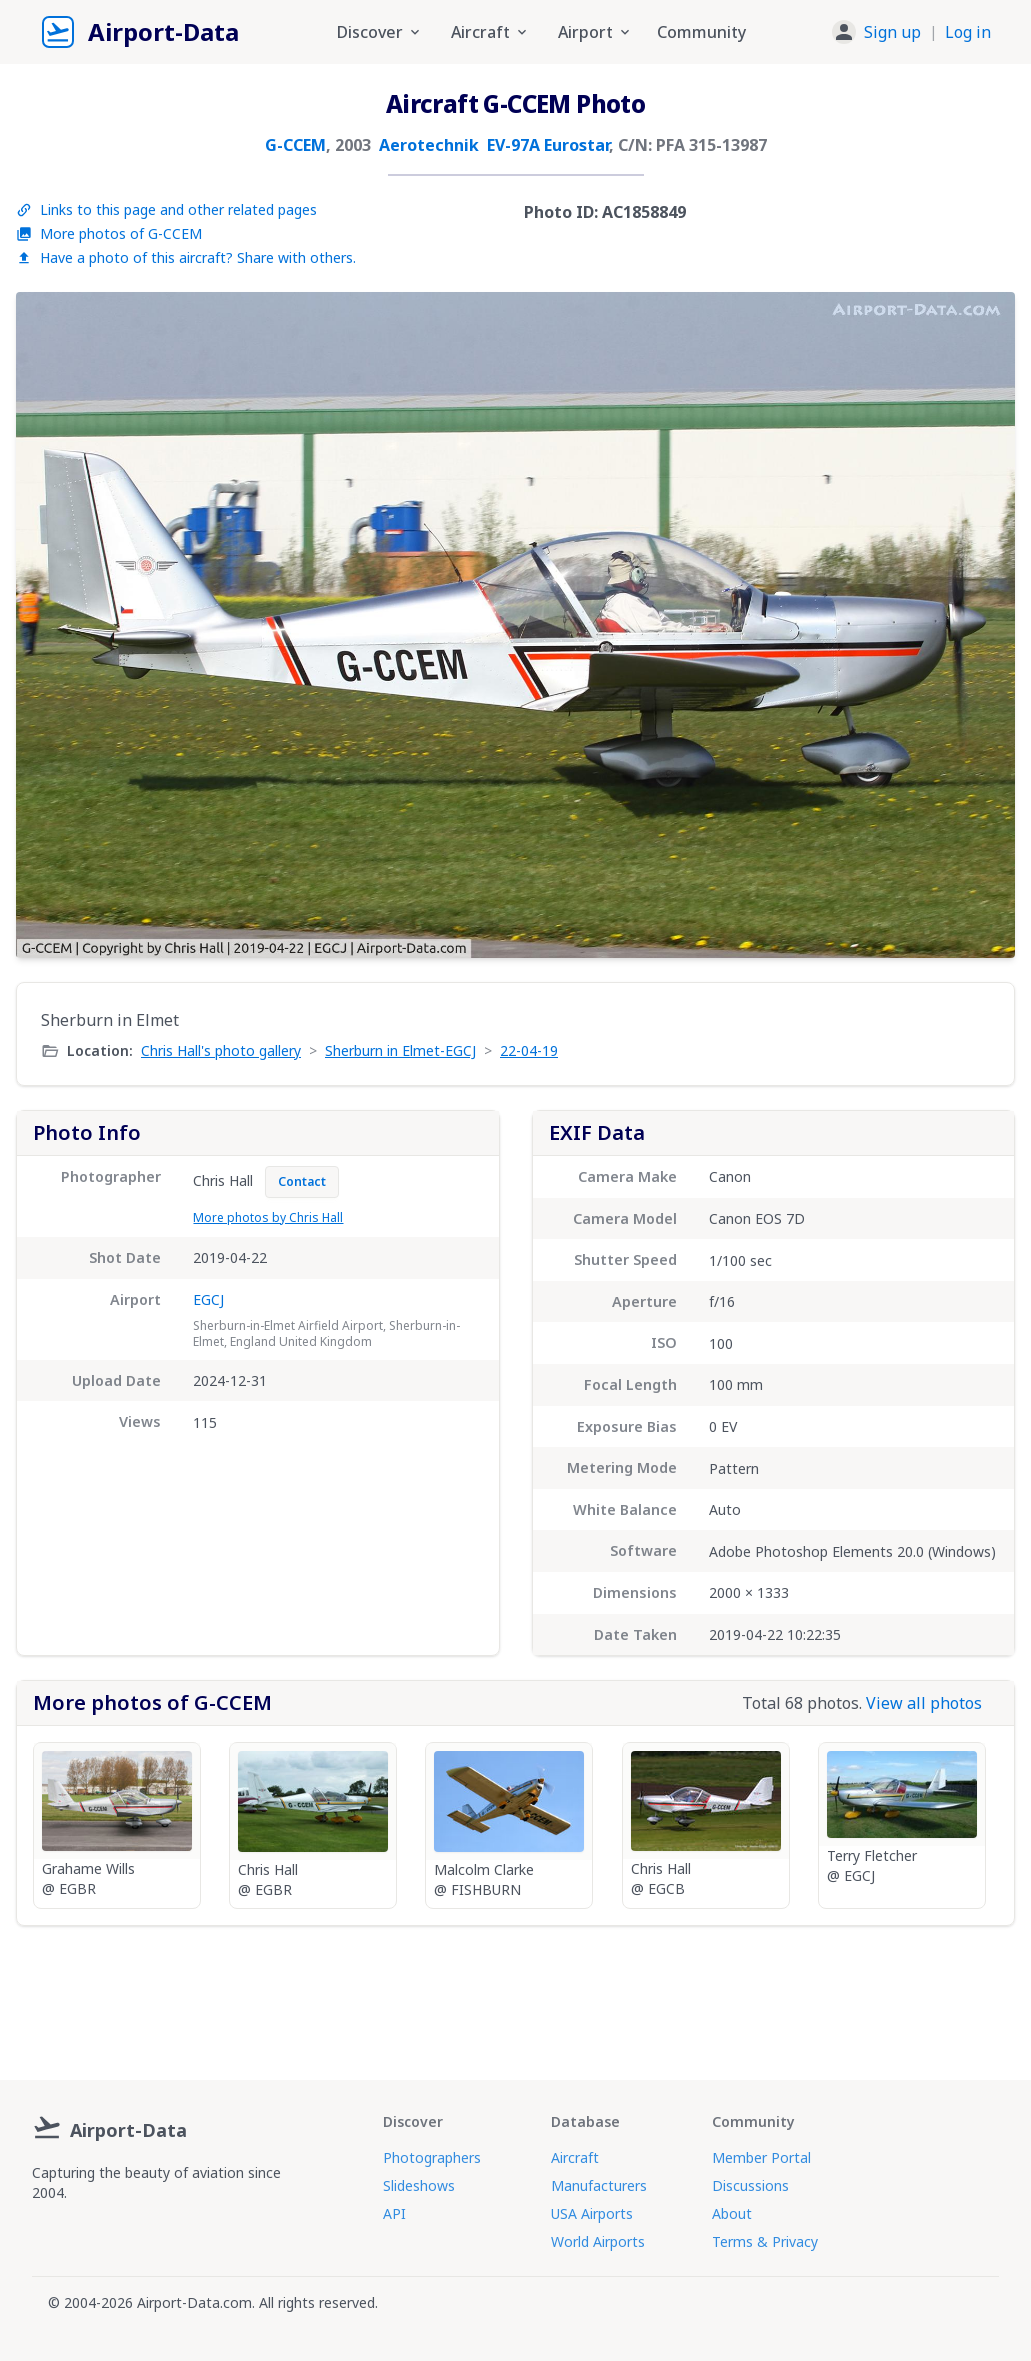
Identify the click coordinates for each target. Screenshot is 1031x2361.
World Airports (598, 2241)
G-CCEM (295, 145)
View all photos (924, 1703)
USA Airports (592, 2213)
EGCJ (208, 1299)
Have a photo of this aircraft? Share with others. (186, 257)
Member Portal (761, 2157)
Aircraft (575, 2157)
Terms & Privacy (765, 2241)
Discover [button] (380, 32)
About (732, 2213)
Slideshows (419, 2185)
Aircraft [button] (490, 32)
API (394, 2213)
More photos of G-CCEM (109, 233)
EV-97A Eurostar (548, 145)
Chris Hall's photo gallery (221, 1050)
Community (701, 32)
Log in (968, 32)
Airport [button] (595, 32)
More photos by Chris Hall (268, 1217)
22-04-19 (529, 1050)
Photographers (432, 2157)
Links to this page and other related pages (166, 209)
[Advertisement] (516, 1995)
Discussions (750, 2185)
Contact (302, 1181)
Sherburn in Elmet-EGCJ (400, 1050)
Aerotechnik (429, 145)
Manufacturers (599, 2185)
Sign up (892, 32)
